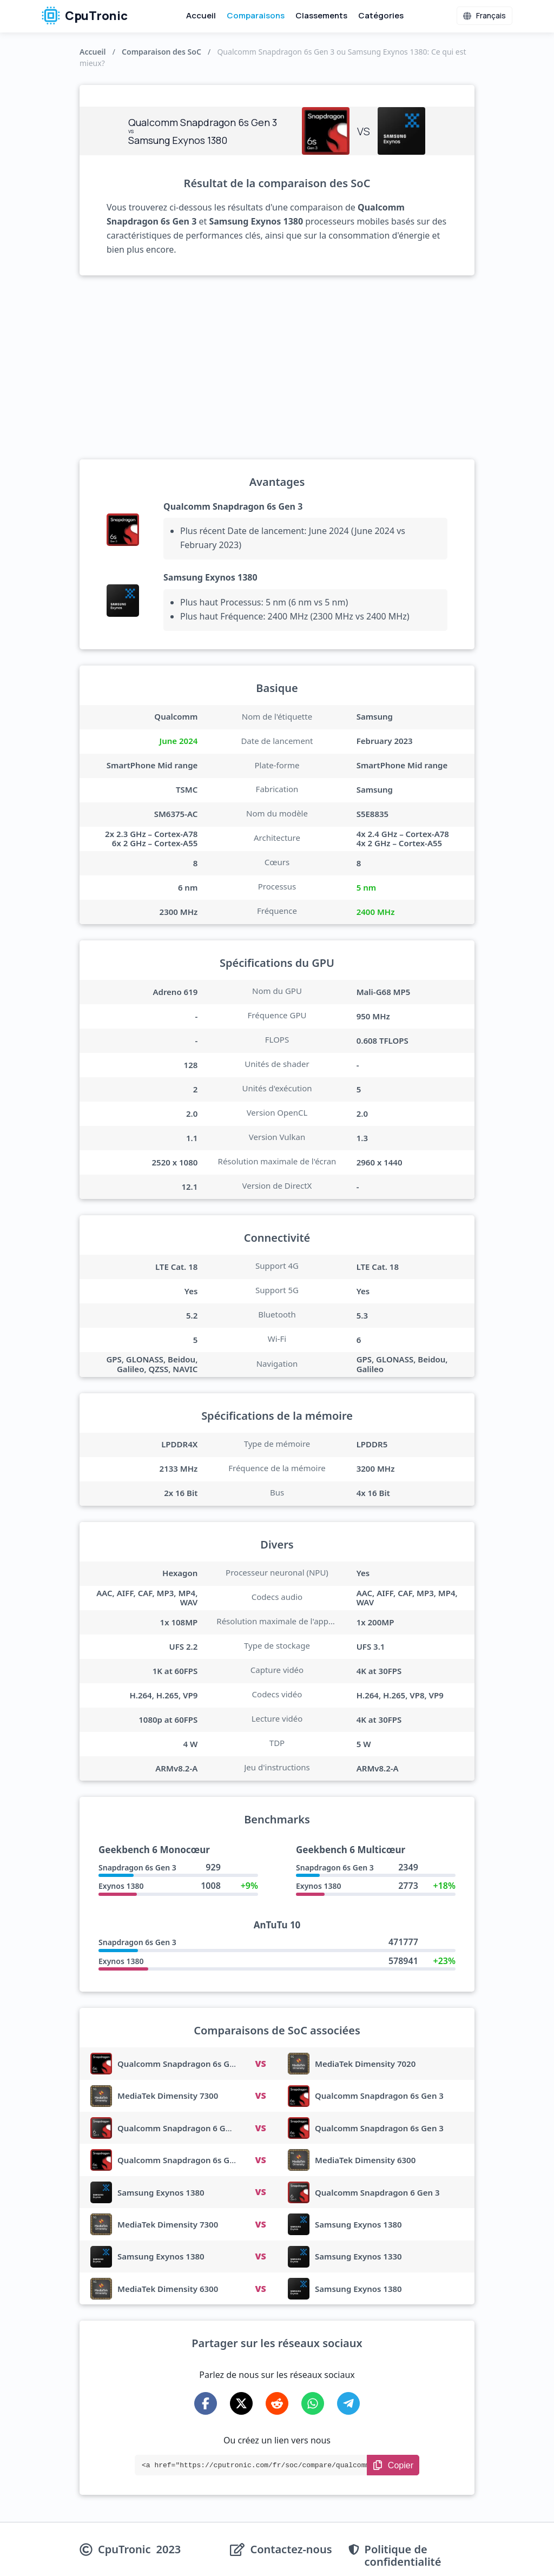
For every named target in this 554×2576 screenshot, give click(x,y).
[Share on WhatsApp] (312, 2403)
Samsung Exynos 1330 (358, 2256)
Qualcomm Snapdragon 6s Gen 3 (232, 506)
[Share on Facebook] (205, 2403)
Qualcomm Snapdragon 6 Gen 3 (179, 2128)
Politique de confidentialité (403, 2555)
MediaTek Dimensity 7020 (365, 2063)
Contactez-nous (291, 2550)
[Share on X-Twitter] (241, 2403)
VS (260, 2063)
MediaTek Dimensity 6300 (365, 2160)
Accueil (201, 15)
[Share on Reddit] (277, 2403)
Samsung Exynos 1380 (210, 577)
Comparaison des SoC (161, 52)
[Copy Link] (393, 2465)
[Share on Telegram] (348, 2403)
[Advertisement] (277, 367)
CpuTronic (85, 15)
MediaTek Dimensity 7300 (167, 2095)
